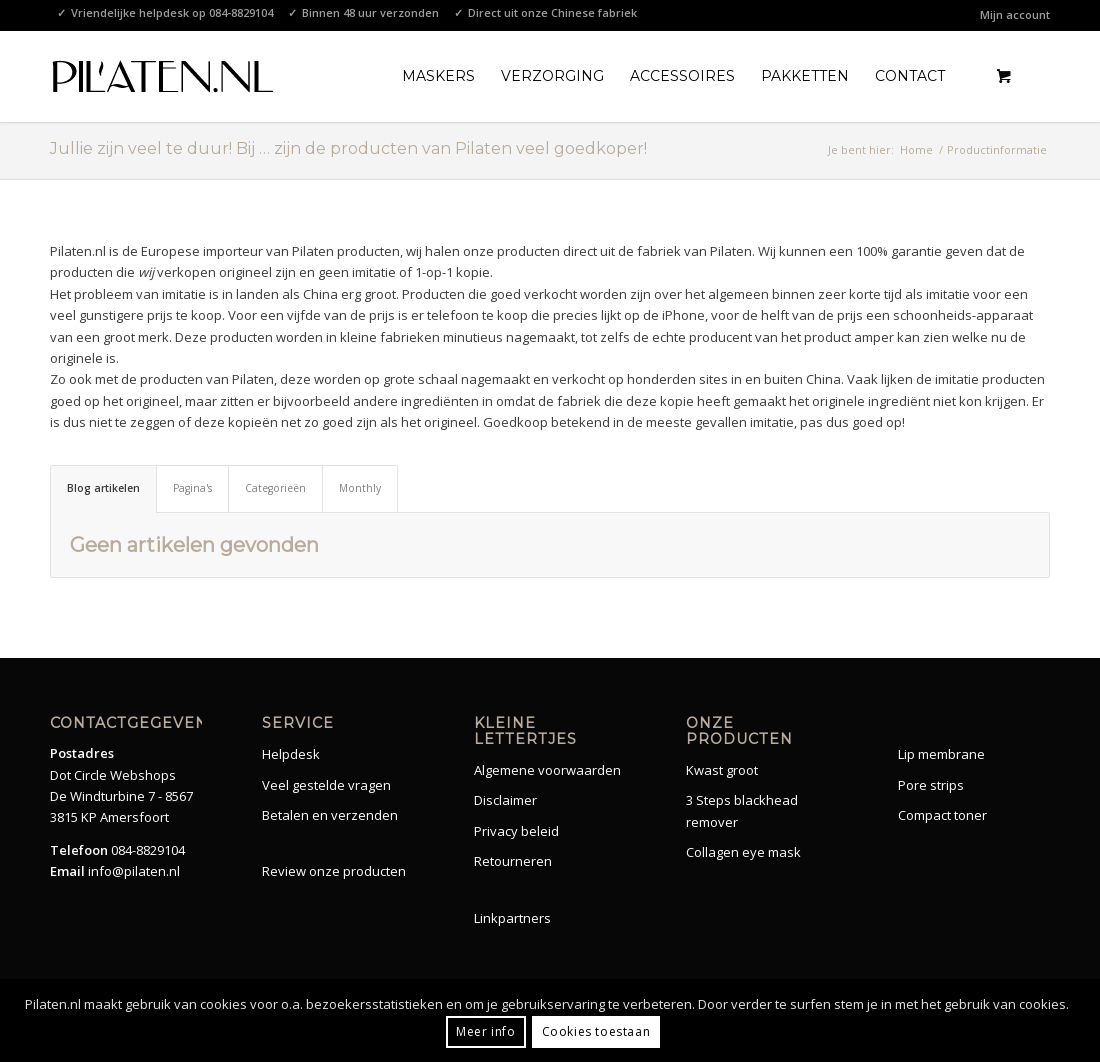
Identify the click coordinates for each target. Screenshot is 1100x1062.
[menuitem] (1010, 15)
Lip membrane (941, 754)
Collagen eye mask (743, 852)
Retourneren (513, 861)
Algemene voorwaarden (547, 770)
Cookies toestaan (596, 1031)
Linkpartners (512, 918)
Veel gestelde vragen (326, 785)
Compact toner (942, 815)
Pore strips (931, 785)
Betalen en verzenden (330, 815)
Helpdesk (291, 754)
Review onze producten (334, 871)
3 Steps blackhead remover (742, 810)
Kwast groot (722, 770)
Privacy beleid (516, 831)
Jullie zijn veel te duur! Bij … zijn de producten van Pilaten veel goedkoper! (348, 148)
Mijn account (1015, 14)
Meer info (485, 1031)
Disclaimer (505, 800)
